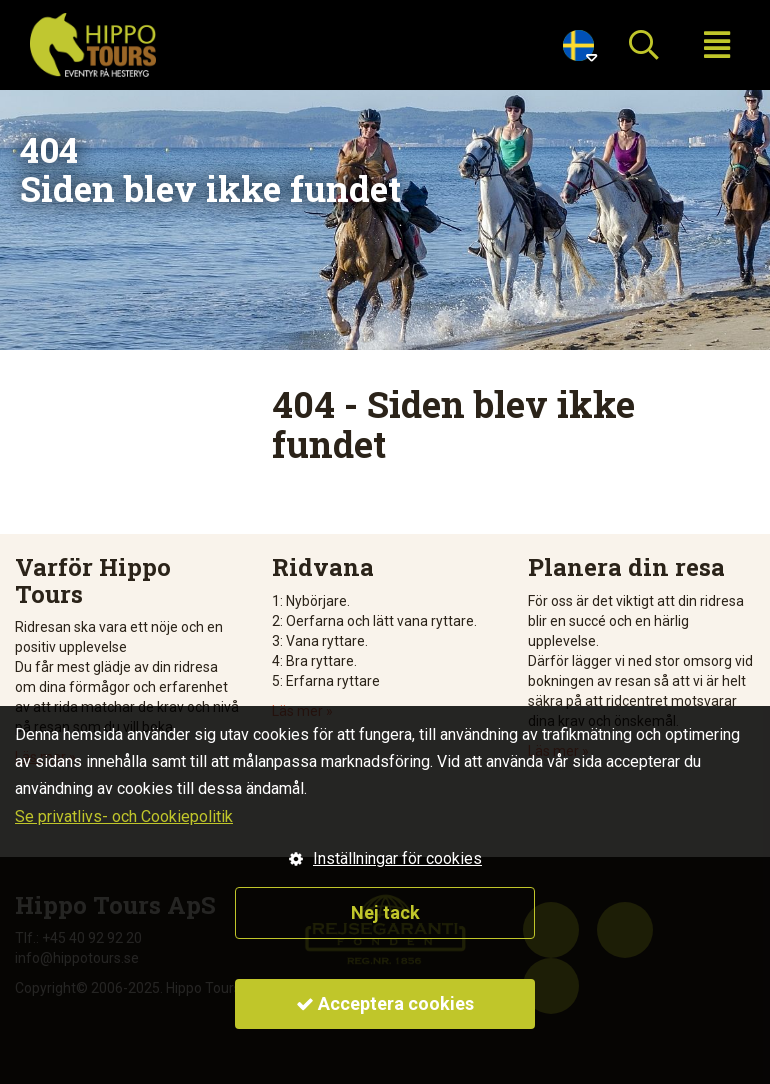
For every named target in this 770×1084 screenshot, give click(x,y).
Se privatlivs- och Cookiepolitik (124, 816)
